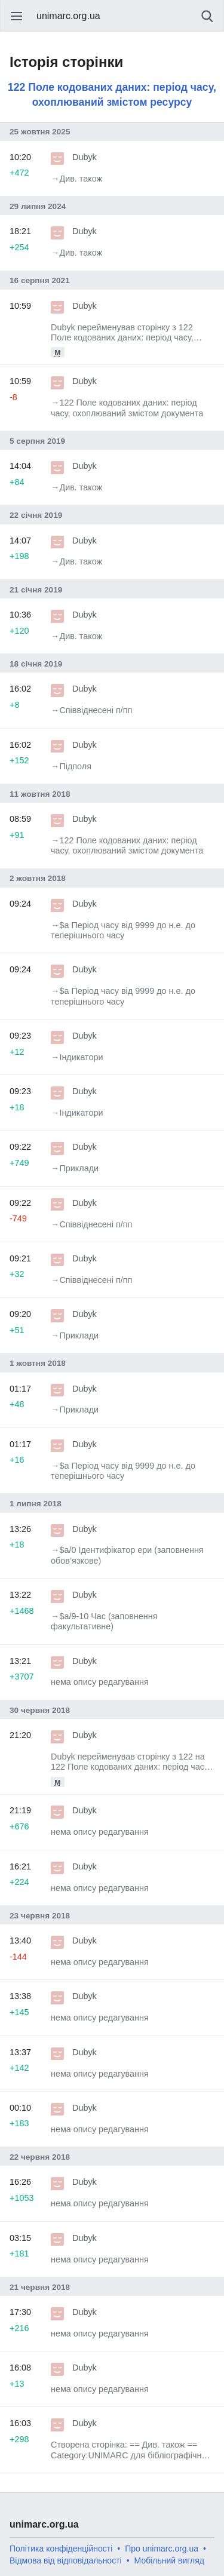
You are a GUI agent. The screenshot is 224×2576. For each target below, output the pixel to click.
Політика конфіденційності (61, 2548)
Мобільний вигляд (169, 2560)
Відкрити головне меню (16, 16)
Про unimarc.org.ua (161, 2548)
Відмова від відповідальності (66, 2560)
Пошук (207, 16)
